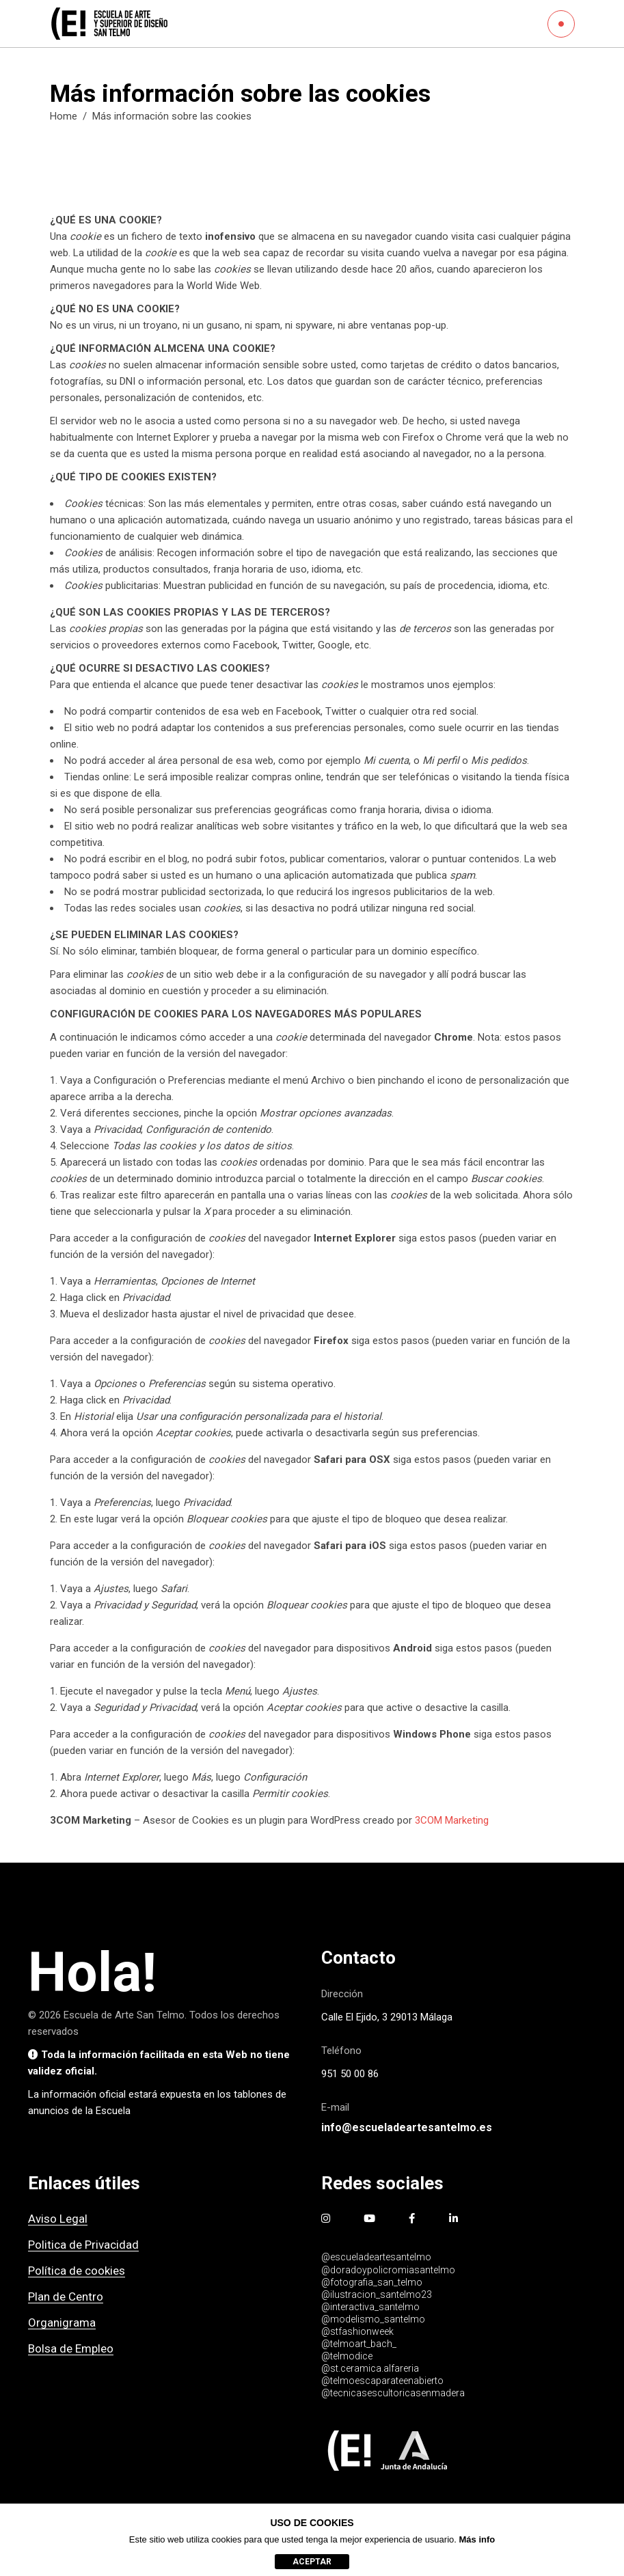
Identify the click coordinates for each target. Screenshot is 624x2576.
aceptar (312, 2561)
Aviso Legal (57, 2218)
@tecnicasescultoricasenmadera (393, 2392)
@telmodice (346, 2356)
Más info (477, 2539)
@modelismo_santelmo (373, 2319)
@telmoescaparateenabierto (382, 2380)
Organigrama (62, 2322)
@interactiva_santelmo (370, 2306)
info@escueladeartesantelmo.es (406, 2127)
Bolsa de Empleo (70, 2348)
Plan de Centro (65, 2296)
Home (63, 116)
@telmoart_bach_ (358, 2343)
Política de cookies (76, 2270)
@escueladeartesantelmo (376, 2256)
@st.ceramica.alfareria (370, 2368)
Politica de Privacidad (83, 2244)
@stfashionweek (357, 2331)
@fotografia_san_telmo (371, 2282)
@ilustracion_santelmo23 (376, 2294)
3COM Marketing (452, 1820)
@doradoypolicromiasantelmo (388, 2269)
